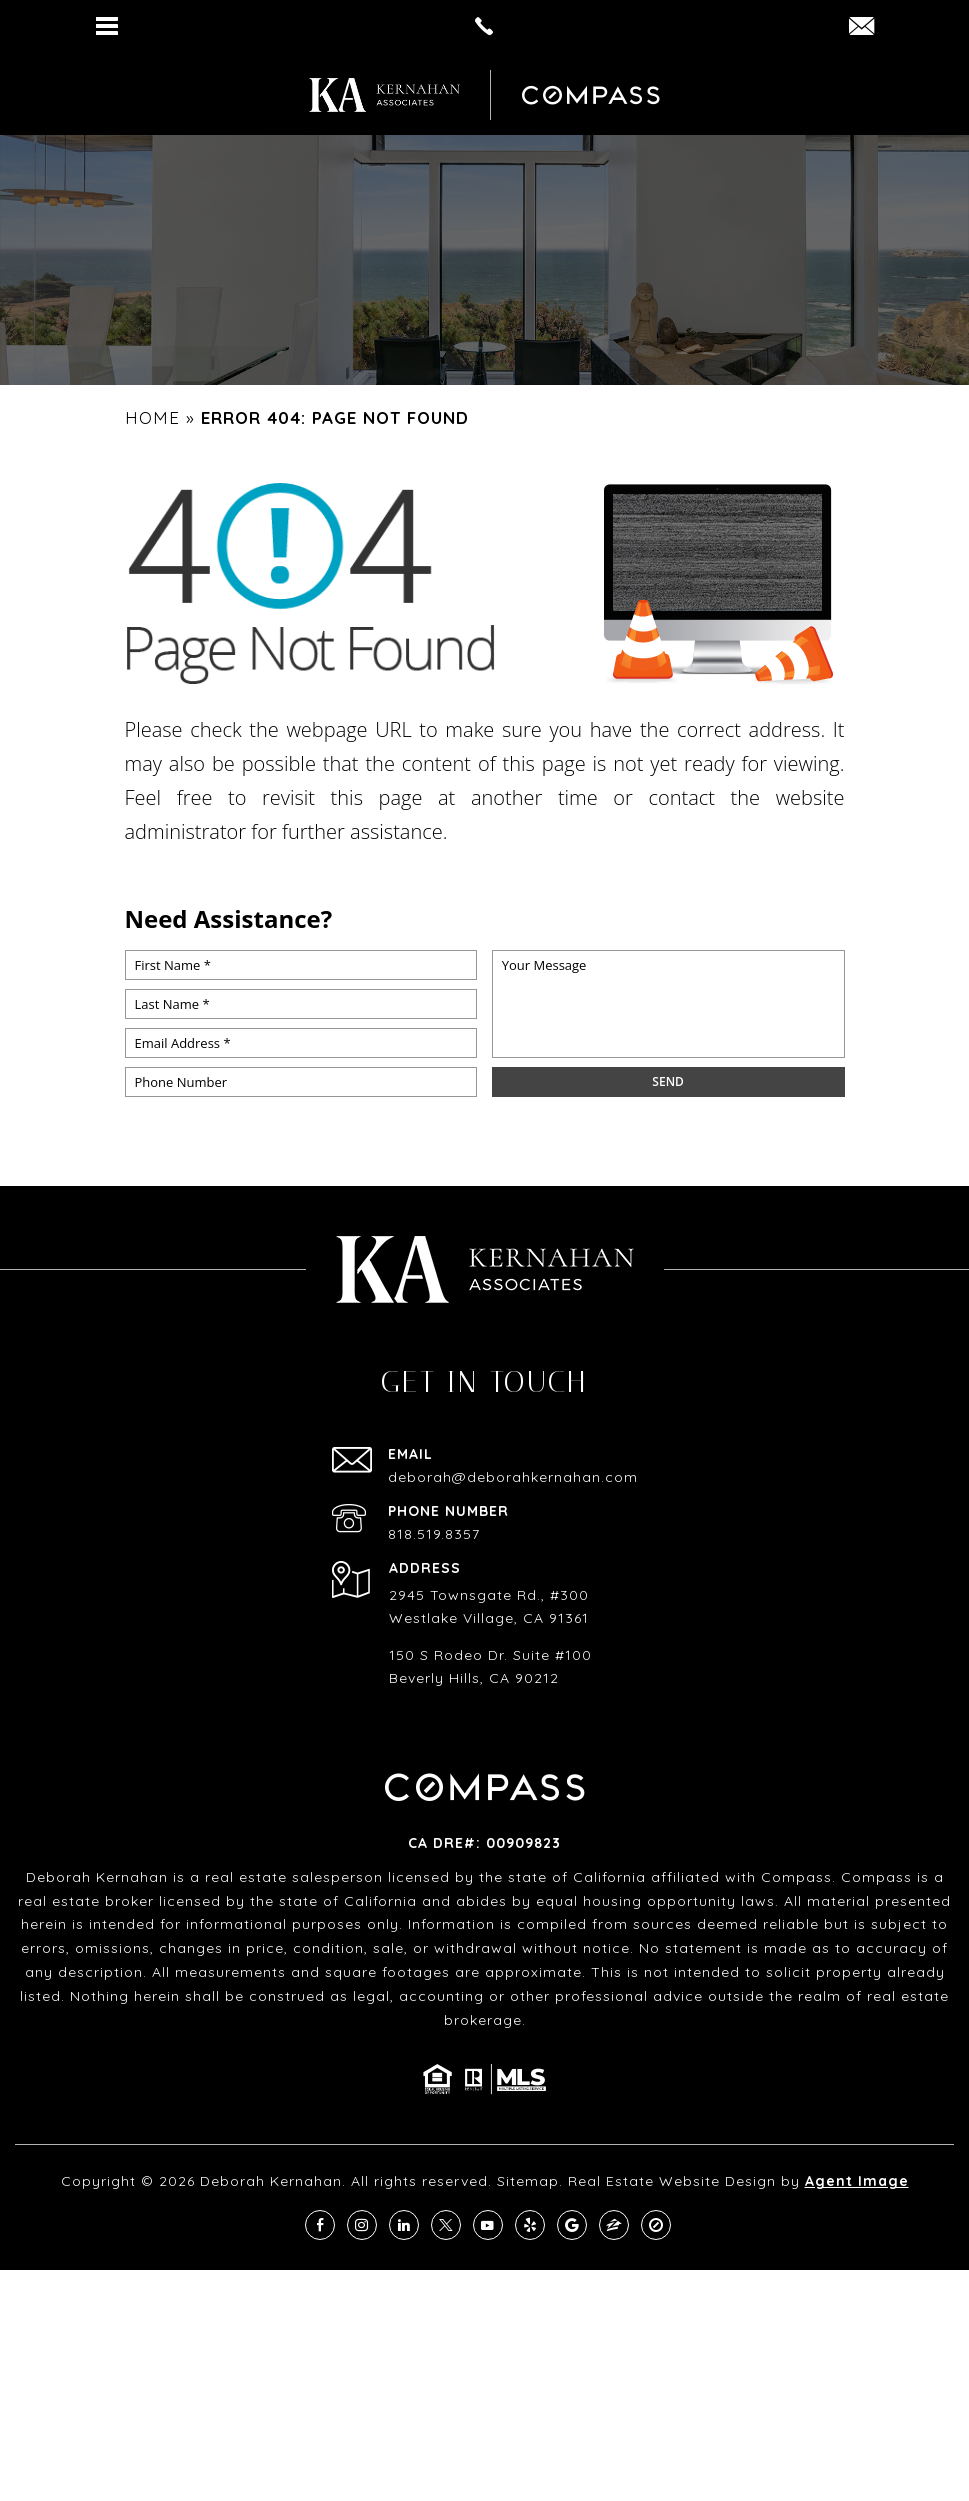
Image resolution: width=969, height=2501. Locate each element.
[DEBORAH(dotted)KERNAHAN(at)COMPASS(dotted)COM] (861, 27)
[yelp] (530, 2225)
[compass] (656, 2225)
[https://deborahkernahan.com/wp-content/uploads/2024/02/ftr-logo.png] (384, 95)
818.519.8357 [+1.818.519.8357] (434, 1534)
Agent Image (857, 2181)
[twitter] (446, 2225)
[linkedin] (404, 2225)
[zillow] (614, 2225)
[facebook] (320, 2225)
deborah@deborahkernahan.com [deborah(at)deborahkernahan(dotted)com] (513, 1477)
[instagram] (362, 2225)
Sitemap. (530, 2181)
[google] (572, 2225)
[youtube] (488, 2225)
